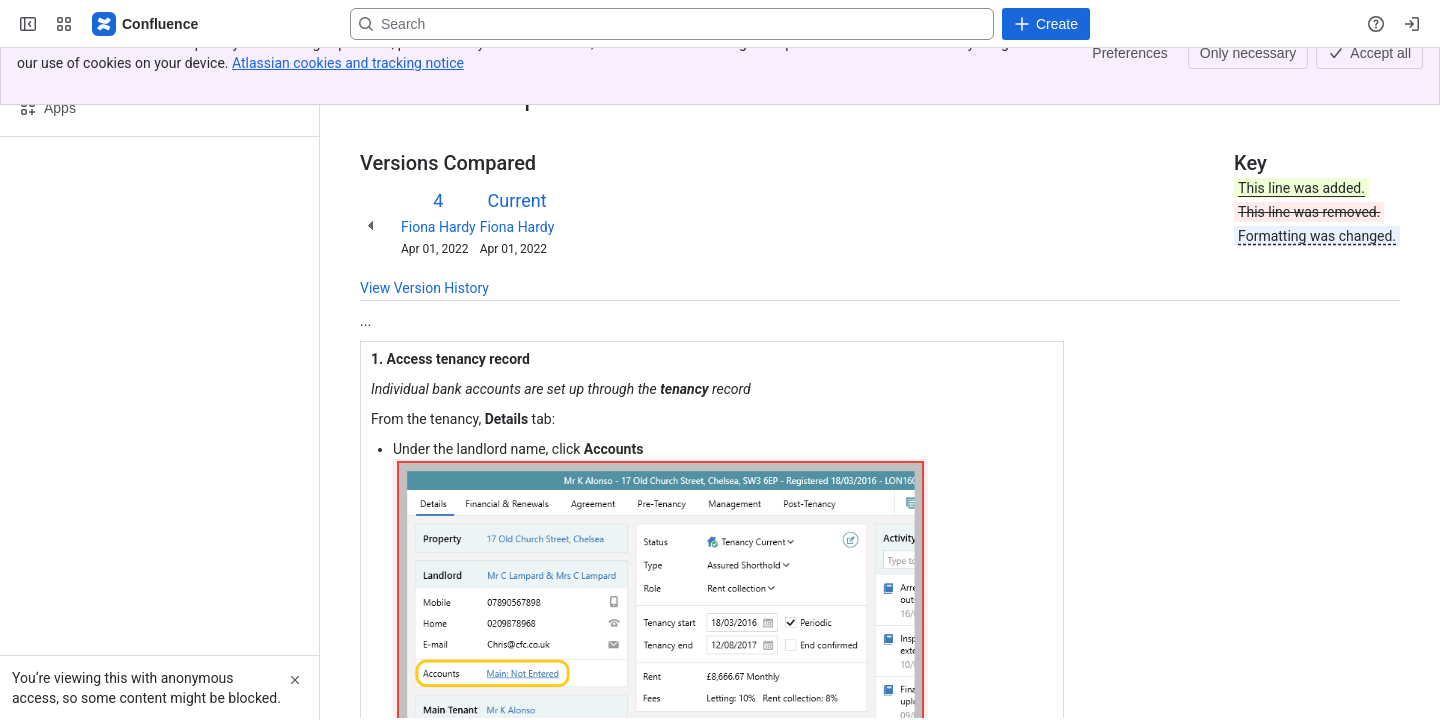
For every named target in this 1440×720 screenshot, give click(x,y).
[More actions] (1381, 74)
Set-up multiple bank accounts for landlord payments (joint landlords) (665, 68)
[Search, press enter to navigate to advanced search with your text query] (672, 24)
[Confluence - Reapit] (146, 24)
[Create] (1046, 24)
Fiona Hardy (438, 227)
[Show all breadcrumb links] (428, 68)
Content (384, 68)
